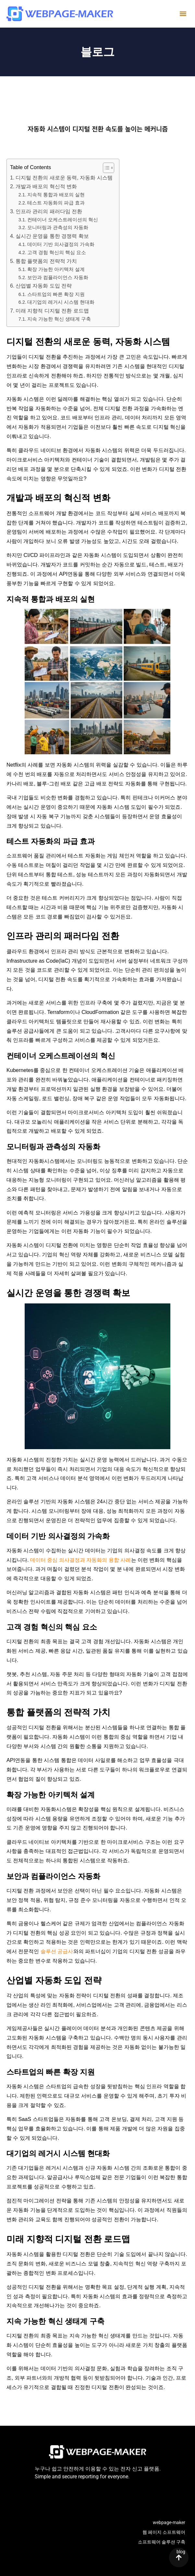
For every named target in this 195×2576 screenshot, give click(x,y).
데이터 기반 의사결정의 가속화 (60, 244)
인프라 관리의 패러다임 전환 (49, 211)
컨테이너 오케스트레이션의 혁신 (62, 219)
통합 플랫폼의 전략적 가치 (46, 261)
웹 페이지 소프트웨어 (163, 2532)
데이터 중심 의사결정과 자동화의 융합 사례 (80, 1560)
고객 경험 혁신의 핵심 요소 (56, 252)
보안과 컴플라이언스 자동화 (57, 277)
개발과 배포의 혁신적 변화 (46, 186)
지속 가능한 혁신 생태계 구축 (59, 319)
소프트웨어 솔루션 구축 (161, 2542)
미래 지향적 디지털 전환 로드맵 (52, 311)
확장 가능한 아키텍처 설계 (56, 269)
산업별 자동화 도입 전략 (44, 286)
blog (181, 2551)
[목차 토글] (105, 167)
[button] (183, 13)
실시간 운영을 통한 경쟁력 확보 (52, 236)
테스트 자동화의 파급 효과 (56, 202)
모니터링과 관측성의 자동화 (57, 227)
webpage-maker (169, 2522)
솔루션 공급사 (57, 1951)
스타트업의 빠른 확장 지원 (56, 294)
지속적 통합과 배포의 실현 (56, 194)
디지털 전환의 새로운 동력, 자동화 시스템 (64, 177)
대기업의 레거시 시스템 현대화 (60, 302)
